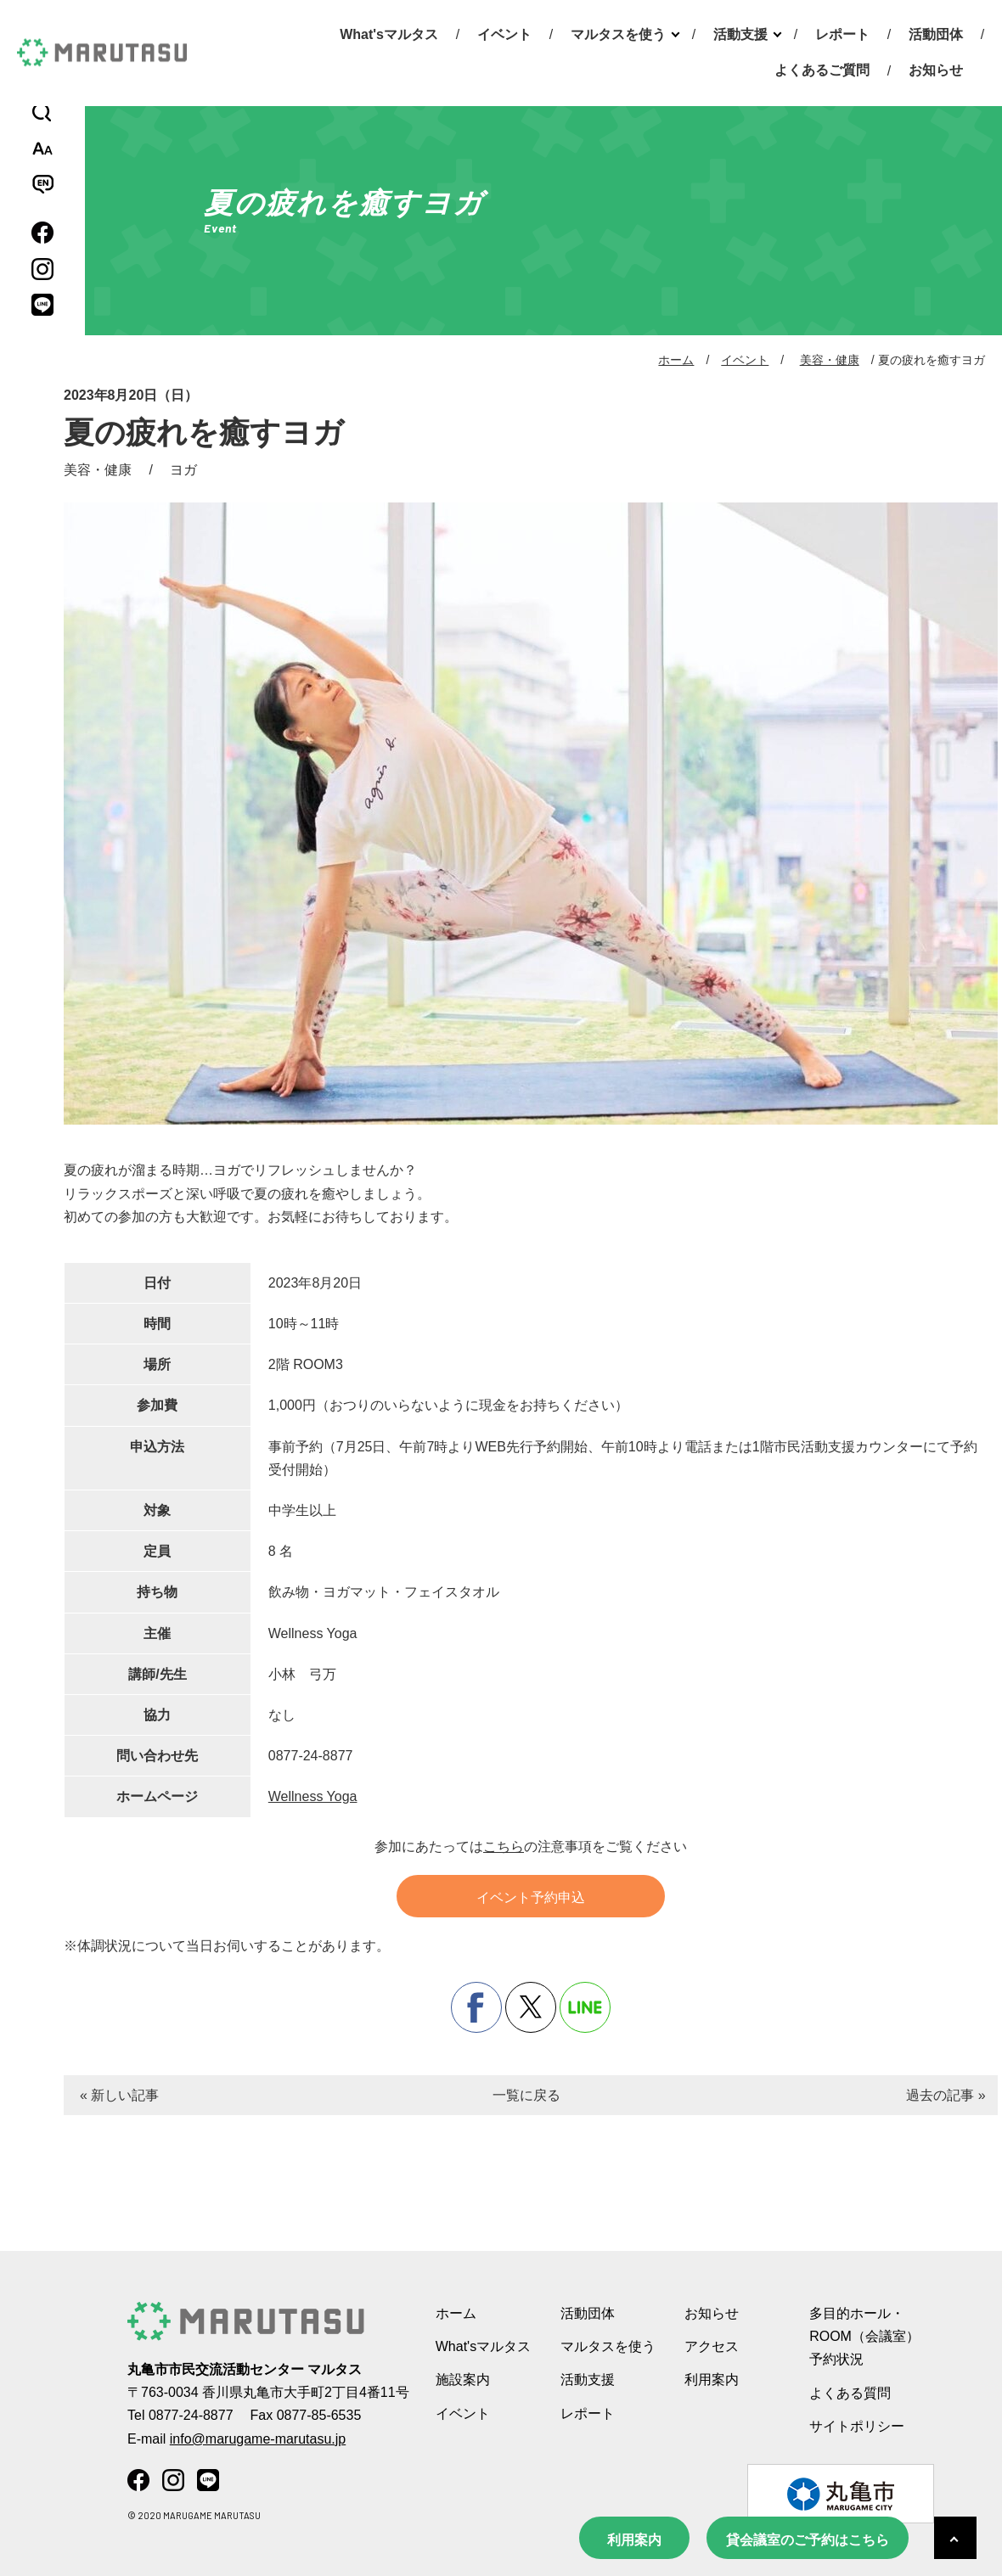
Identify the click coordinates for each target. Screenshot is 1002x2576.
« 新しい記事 (119, 2095)
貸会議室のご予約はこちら (807, 2540)
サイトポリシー (856, 2426)
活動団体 (936, 34)
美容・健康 (829, 360)
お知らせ (936, 70)
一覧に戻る (526, 2095)
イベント (504, 34)
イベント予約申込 (530, 1897)
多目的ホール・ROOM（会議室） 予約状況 (864, 2336)
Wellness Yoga (312, 1796)
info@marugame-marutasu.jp (258, 2439)
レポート (842, 34)
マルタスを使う (618, 34)
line (585, 2007)
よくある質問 (850, 2393)
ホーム (676, 360)
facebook (476, 2007)
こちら (503, 1846)
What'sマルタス (389, 34)
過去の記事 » (945, 2095)
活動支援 (740, 34)
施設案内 (463, 2379)
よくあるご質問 (822, 70)
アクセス (711, 2346)
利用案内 (634, 2540)
